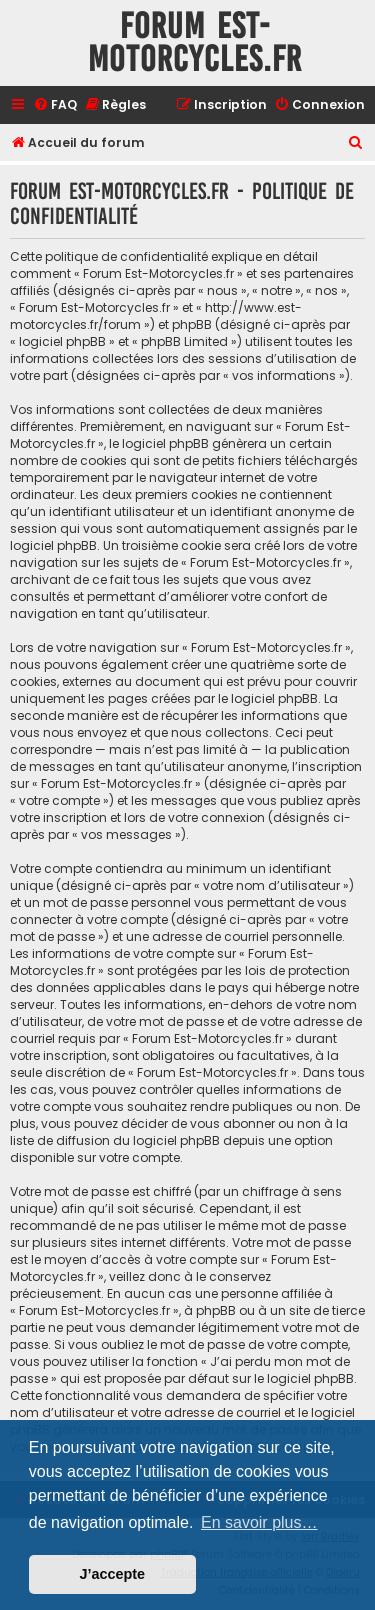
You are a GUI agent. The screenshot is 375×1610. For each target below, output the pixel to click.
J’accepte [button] (113, 1574)
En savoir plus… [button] (259, 1522)
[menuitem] (55, 105)
